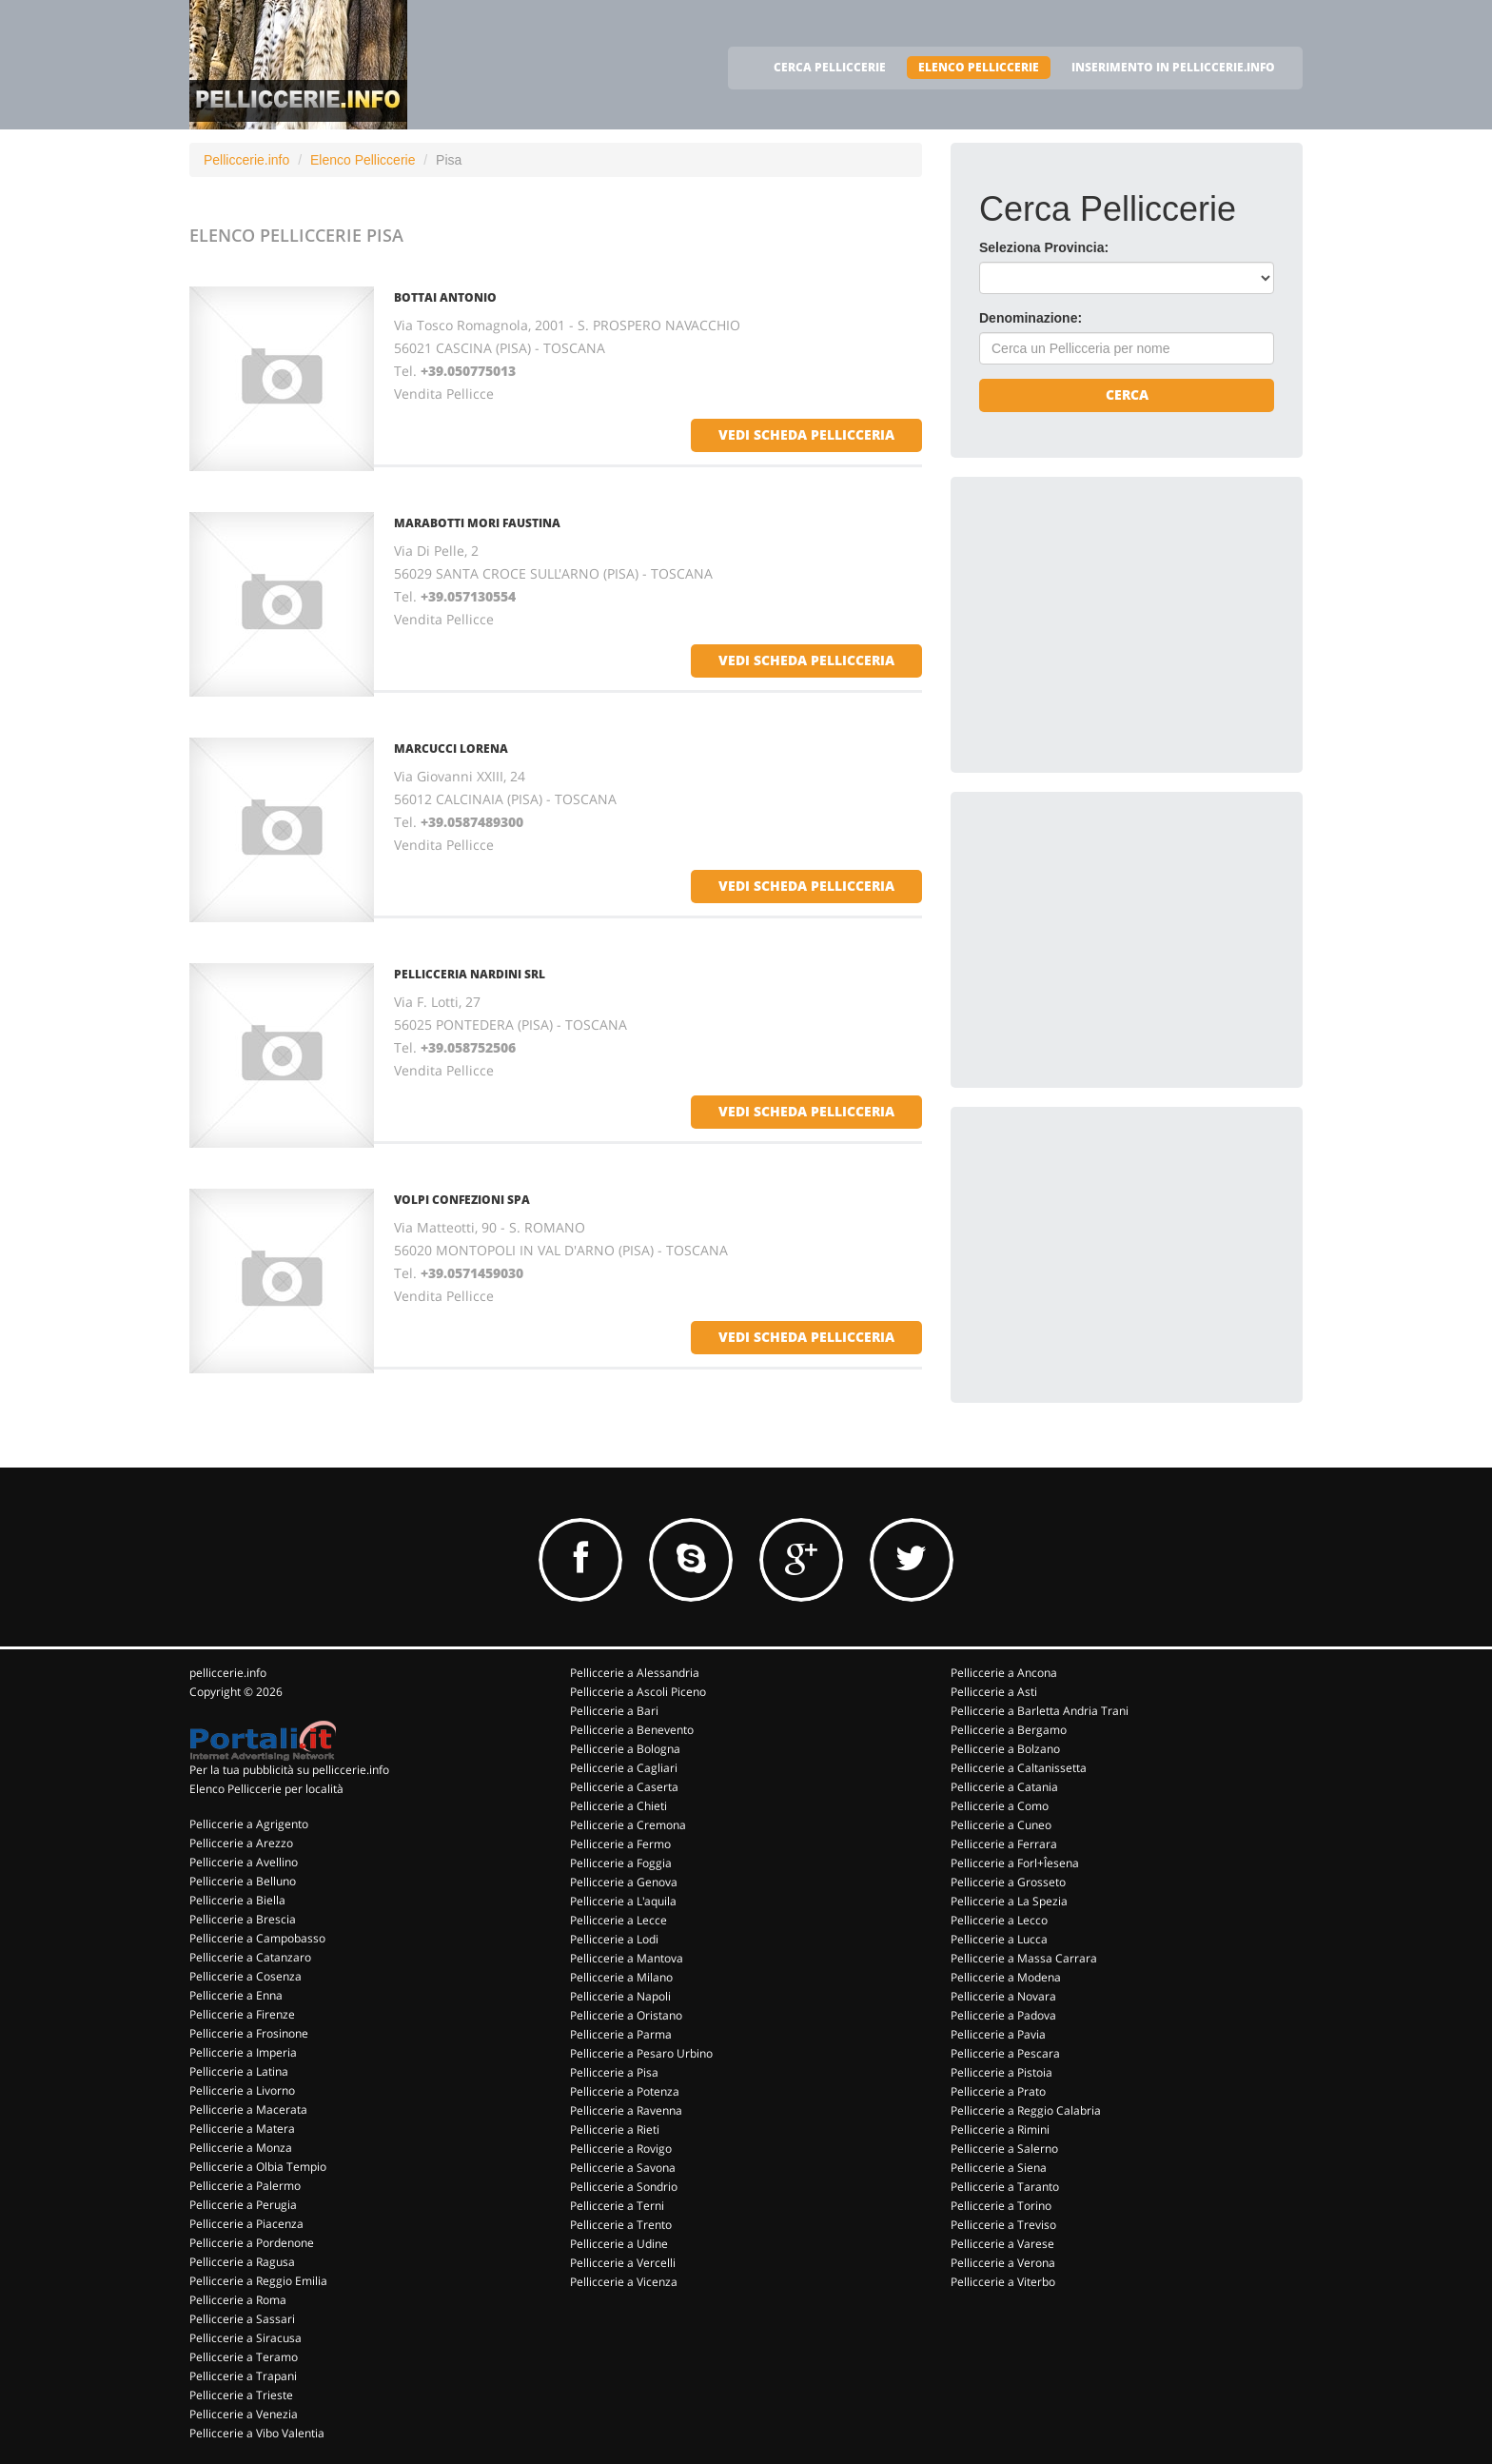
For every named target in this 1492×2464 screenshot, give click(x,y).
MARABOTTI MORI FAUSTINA (477, 523)
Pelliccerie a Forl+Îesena (1015, 1863)
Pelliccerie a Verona (1003, 2263)
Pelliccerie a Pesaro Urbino (641, 2053)
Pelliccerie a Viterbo (1003, 2282)
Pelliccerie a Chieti (618, 1806)
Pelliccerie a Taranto (1005, 2186)
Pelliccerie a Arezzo (241, 1843)
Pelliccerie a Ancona (1004, 1673)
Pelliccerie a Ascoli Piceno (638, 1692)
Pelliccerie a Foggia (621, 1863)
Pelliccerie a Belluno (242, 1881)
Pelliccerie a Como (1000, 1806)
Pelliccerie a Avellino (243, 1862)
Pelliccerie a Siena (999, 2167)
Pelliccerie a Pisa (614, 2072)
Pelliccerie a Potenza (624, 2091)
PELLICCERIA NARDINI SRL (469, 974)
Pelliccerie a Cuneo (1001, 1825)
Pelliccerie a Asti (994, 1692)
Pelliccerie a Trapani (243, 2376)
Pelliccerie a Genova (623, 1882)
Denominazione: (1030, 317)
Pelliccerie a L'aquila (623, 1901)
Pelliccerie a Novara (1003, 1996)
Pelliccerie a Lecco (999, 1920)
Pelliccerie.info (246, 160)
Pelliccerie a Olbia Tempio (257, 2166)
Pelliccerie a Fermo (620, 1844)
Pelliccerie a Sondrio (623, 2186)
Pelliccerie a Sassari (242, 2319)
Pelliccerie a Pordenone (251, 2243)
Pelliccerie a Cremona (628, 1825)
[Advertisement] (1122, 624)
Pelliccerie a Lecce (618, 1920)
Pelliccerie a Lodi (614, 1939)
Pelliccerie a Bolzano (1005, 1749)
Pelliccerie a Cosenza (245, 1976)
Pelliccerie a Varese (1002, 2244)
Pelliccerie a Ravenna (626, 2110)
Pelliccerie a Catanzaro (250, 1957)
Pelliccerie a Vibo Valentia (256, 2433)
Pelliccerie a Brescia (242, 1919)
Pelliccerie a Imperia (243, 2052)
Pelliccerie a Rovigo (621, 2148)
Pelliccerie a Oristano (626, 2015)
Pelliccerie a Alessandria (634, 1673)
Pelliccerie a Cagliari (623, 1768)
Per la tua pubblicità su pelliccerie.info (289, 1770)
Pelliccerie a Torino (1001, 2206)
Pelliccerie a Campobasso (257, 1938)
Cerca (1127, 394)
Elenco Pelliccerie (363, 160)
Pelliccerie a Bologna (625, 1749)
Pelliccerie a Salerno (1004, 2148)
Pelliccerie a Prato (998, 2091)
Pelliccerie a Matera (242, 2128)
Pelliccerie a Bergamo (1009, 1730)
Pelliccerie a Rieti (614, 2129)
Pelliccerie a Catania (1004, 1787)
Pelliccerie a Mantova (626, 1958)
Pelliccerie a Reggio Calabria (1026, 2110)
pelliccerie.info (227, 1673)
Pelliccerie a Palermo (245, 2186)
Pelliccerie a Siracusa (245, 2338)
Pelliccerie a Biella (237, 1900)
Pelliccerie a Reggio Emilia (258, 2281)
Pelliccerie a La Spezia (1009, 1901)
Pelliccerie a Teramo (243, 2357)
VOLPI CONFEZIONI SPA (462, 1200)
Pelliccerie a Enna (236, 1995)
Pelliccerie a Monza (240, 2147)
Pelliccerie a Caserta (624, 1787)
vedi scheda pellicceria (806, 434)
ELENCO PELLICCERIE (978, 67)
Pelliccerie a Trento (621, 2225)
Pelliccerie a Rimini (1000, 2129)
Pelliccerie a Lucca (999, 1939)
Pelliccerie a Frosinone (248, 2033)
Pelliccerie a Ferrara (1004, 1844)
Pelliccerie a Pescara (1005, 2053)
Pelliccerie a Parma (621, 2034)
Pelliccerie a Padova (1003, 2015)
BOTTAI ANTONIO (445, 297)
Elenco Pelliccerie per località (266, 1789)
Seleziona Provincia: (1044, 247)
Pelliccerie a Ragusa (242, 2262)
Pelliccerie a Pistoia (1001, 2072)
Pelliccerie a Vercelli (623, 2263)
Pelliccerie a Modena (1006, 1977)
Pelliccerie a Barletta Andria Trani (1040, 1711)
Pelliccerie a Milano (621, 1977)
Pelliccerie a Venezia (243, 2414)
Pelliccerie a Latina (238, 2071)
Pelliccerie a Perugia (243, 2205)
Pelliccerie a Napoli (620, 1996)
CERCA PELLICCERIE (830, 67)
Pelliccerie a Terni (617, 2206)
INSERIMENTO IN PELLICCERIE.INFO (1173, 67)
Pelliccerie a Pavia (998, 2034)
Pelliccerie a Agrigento (248, 1824)
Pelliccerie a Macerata (248, 2109)
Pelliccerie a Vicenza (623, 2282)
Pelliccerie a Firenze (242, 2014)
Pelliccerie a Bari (614, 1711)
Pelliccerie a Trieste (241, 2395)
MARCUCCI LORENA (451, 748)
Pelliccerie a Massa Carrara (1024, 1958)
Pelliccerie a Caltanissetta (1019, 1768)
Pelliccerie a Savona (623, 2167)
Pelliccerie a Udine (619, 2244)
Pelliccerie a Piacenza (246, 2224)
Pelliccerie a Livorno (242, 2090)
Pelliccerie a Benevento (632, 1730)
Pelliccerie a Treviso (1003, 2225)
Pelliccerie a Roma (237, 2300)
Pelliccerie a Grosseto (1008, 1882)
